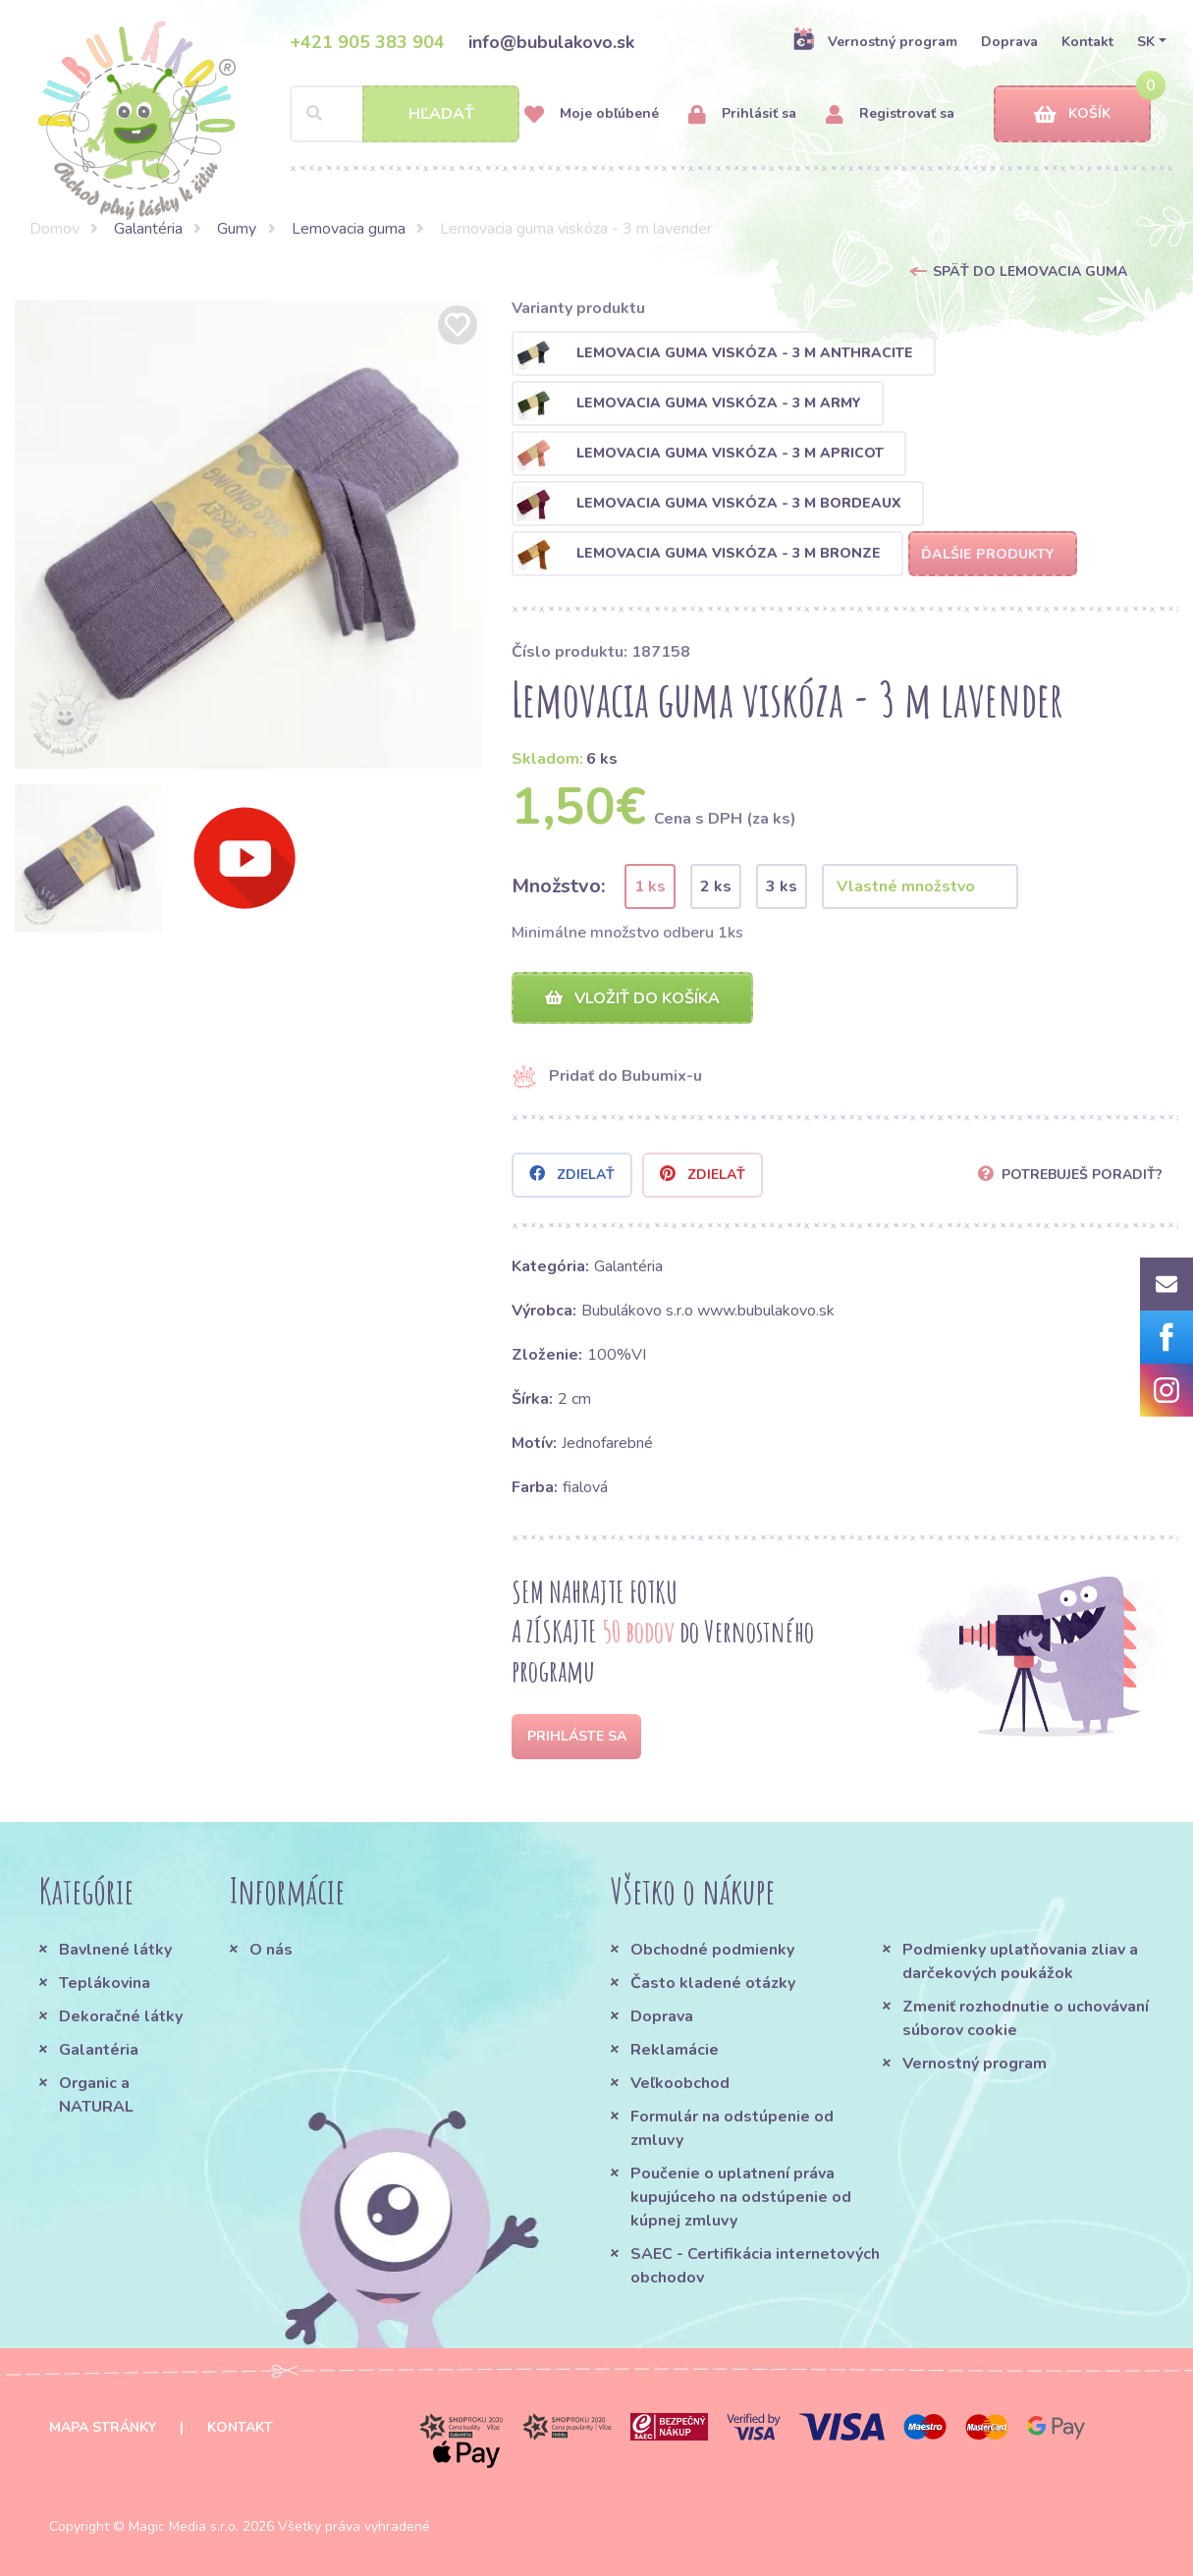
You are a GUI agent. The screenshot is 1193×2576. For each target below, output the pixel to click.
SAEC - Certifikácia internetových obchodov (755, 2265)
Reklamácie (674, 2050)
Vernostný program (874, 41)
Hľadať (441, 114)
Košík (1072, 114)
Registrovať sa (890, 114)
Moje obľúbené (591, 114)
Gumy (236, 229)
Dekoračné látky (121, 2016)
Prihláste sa (576, 1736)
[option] (249, 534)
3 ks (781, 886)
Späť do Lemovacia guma (1030, 271)
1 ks (650, 886)
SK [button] (1146, 41)
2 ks (716, 886)
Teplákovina (104, 1983)
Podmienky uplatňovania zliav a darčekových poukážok (1020, 1961)
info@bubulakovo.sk (551, 42)
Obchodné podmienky (712, 1949)
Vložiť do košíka (632, 998)
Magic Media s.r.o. (184, 2526)
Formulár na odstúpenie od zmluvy (732, 2128)
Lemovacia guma (349, 229)
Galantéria (148, 229)
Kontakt (1087, 41)
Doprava (1009, 41)
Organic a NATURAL (96, 2095)
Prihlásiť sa (742, 114)
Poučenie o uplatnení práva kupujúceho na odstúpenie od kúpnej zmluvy (740, 2197)
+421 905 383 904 (367, 42)
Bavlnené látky (115, 1949)
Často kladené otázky (712, 1983)
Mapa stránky (102, 2427)
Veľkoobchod (680, 2083)
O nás (271, 1949)
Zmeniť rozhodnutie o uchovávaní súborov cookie (1025, 2018)
